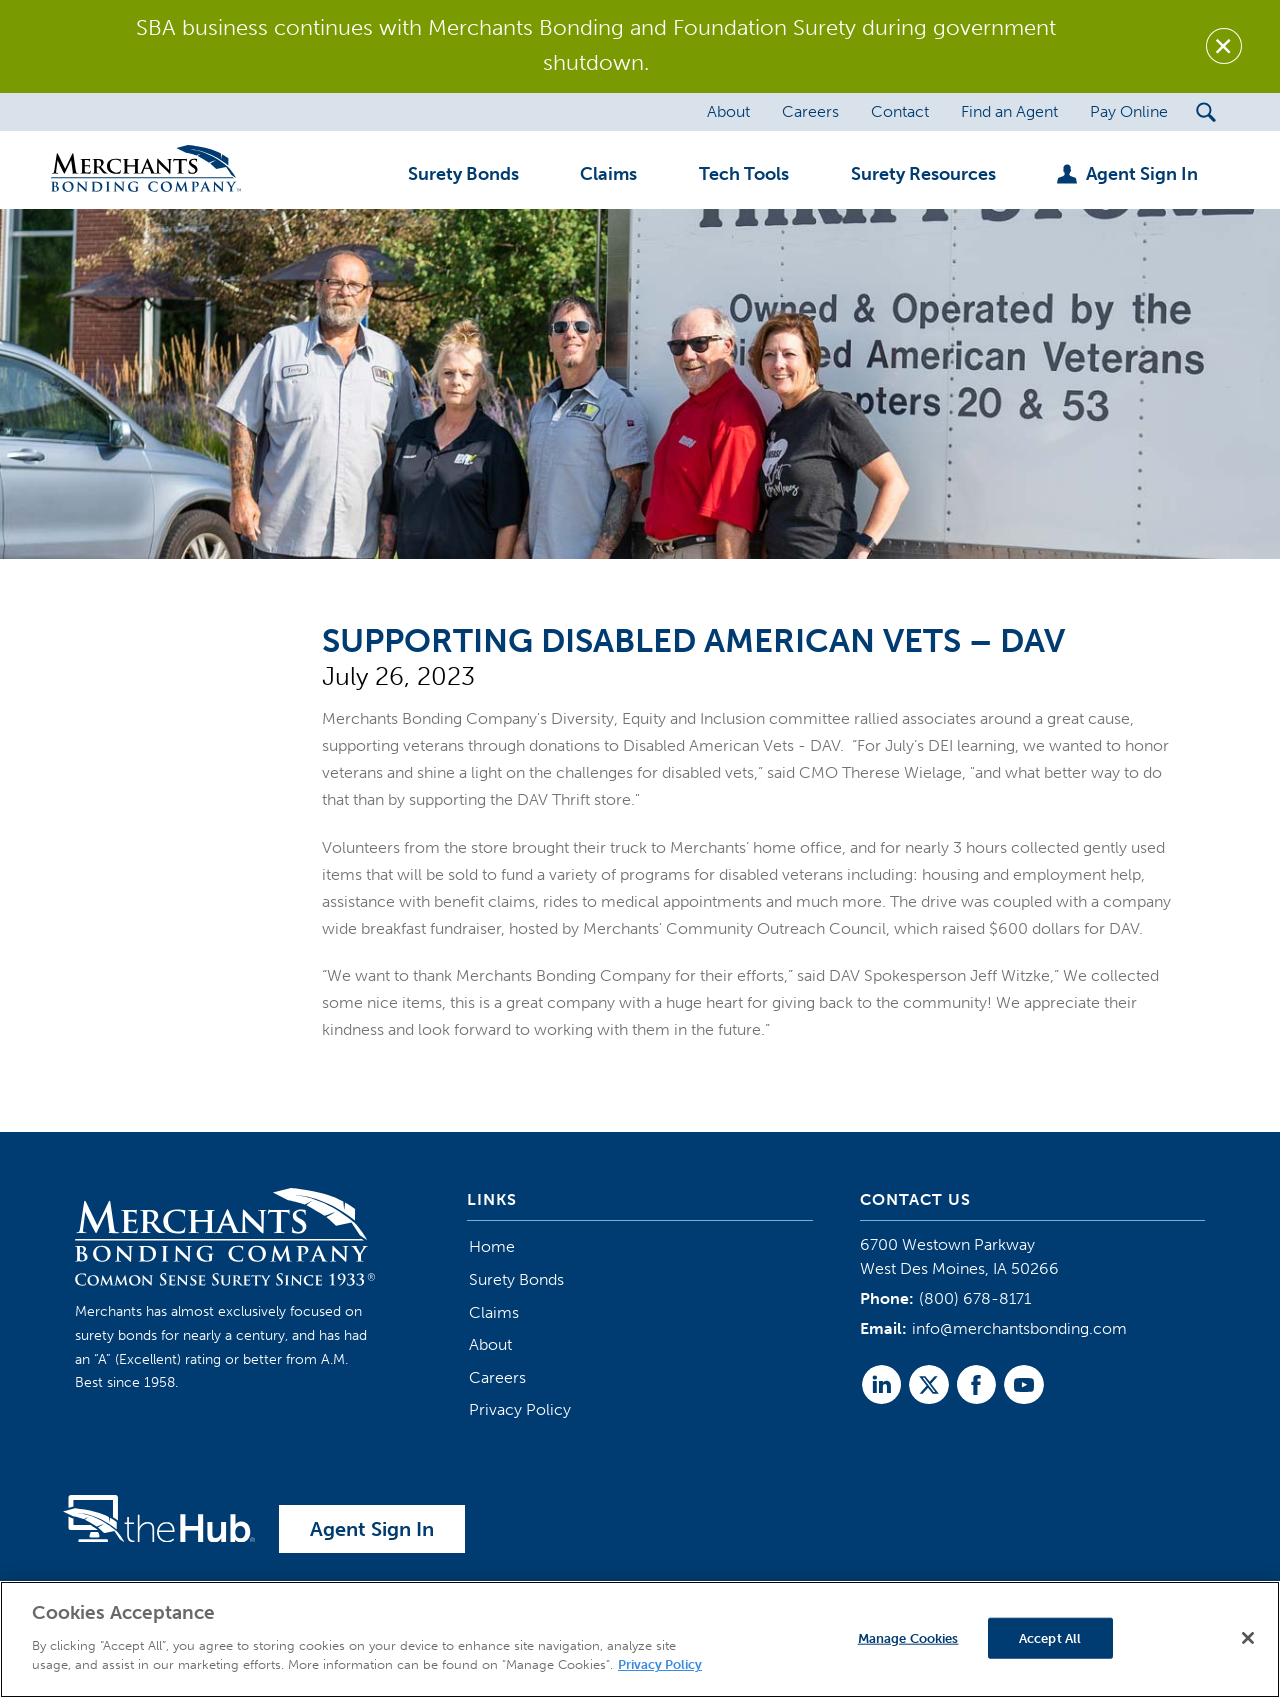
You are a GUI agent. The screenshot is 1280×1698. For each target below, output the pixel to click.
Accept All (1050, 1637)
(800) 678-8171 (975, 1298)
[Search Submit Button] (1206, 112)
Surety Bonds (516, 1279)
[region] (640, 1639)
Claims (494, 1312)
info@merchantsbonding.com (1019, 1328)
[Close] (1248, 1638)
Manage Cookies (908, 1637)
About (490, 1344)
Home (492, 1246)
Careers (497, 1377)
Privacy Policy (520, 1409)
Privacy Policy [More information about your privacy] (660, 1664)
